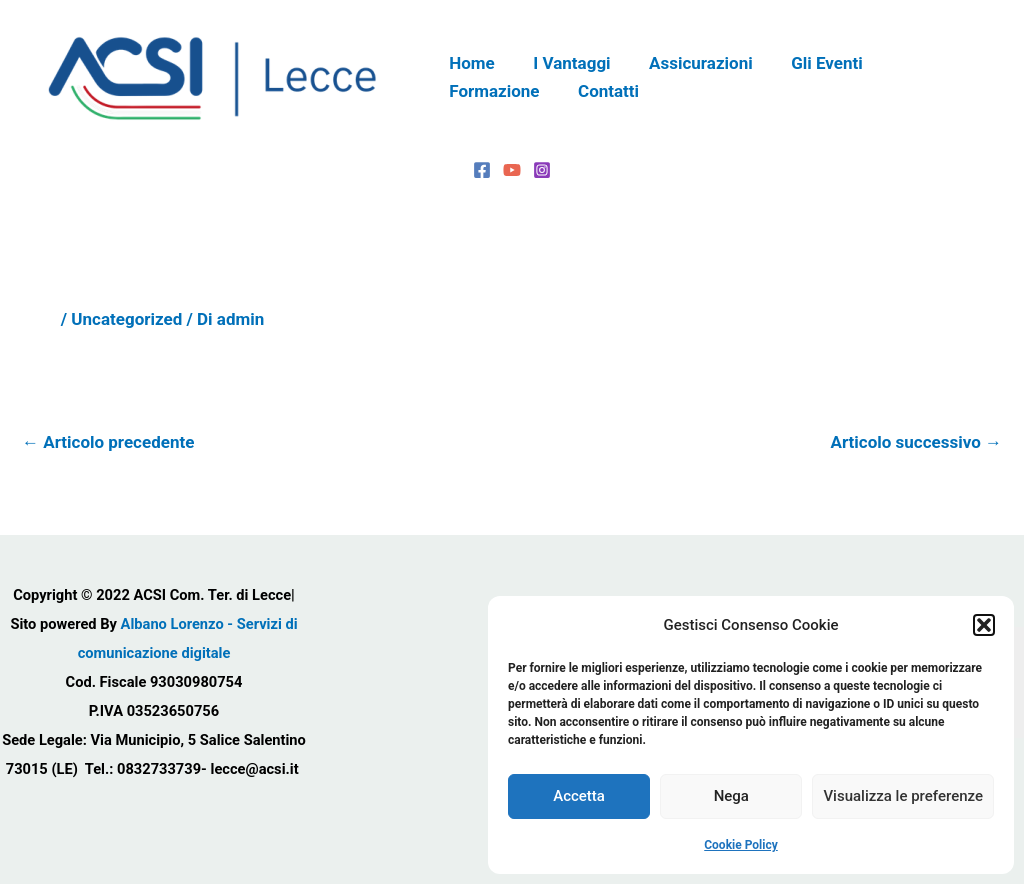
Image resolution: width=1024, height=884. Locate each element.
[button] (984, 625)
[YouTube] (512, 170)
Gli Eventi (811, 63)
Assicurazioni (690, 63)
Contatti (477, 91)
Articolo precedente (108, 442)
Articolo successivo (916, 442)
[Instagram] (542, 170)
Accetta (579, 796)
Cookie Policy (741, 845)
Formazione (926, 63)
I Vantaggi (565, 63)
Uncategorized (126, 319)
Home (470, 63)
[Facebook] (482, 170)
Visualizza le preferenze (903, 796)
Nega (731, 796)
